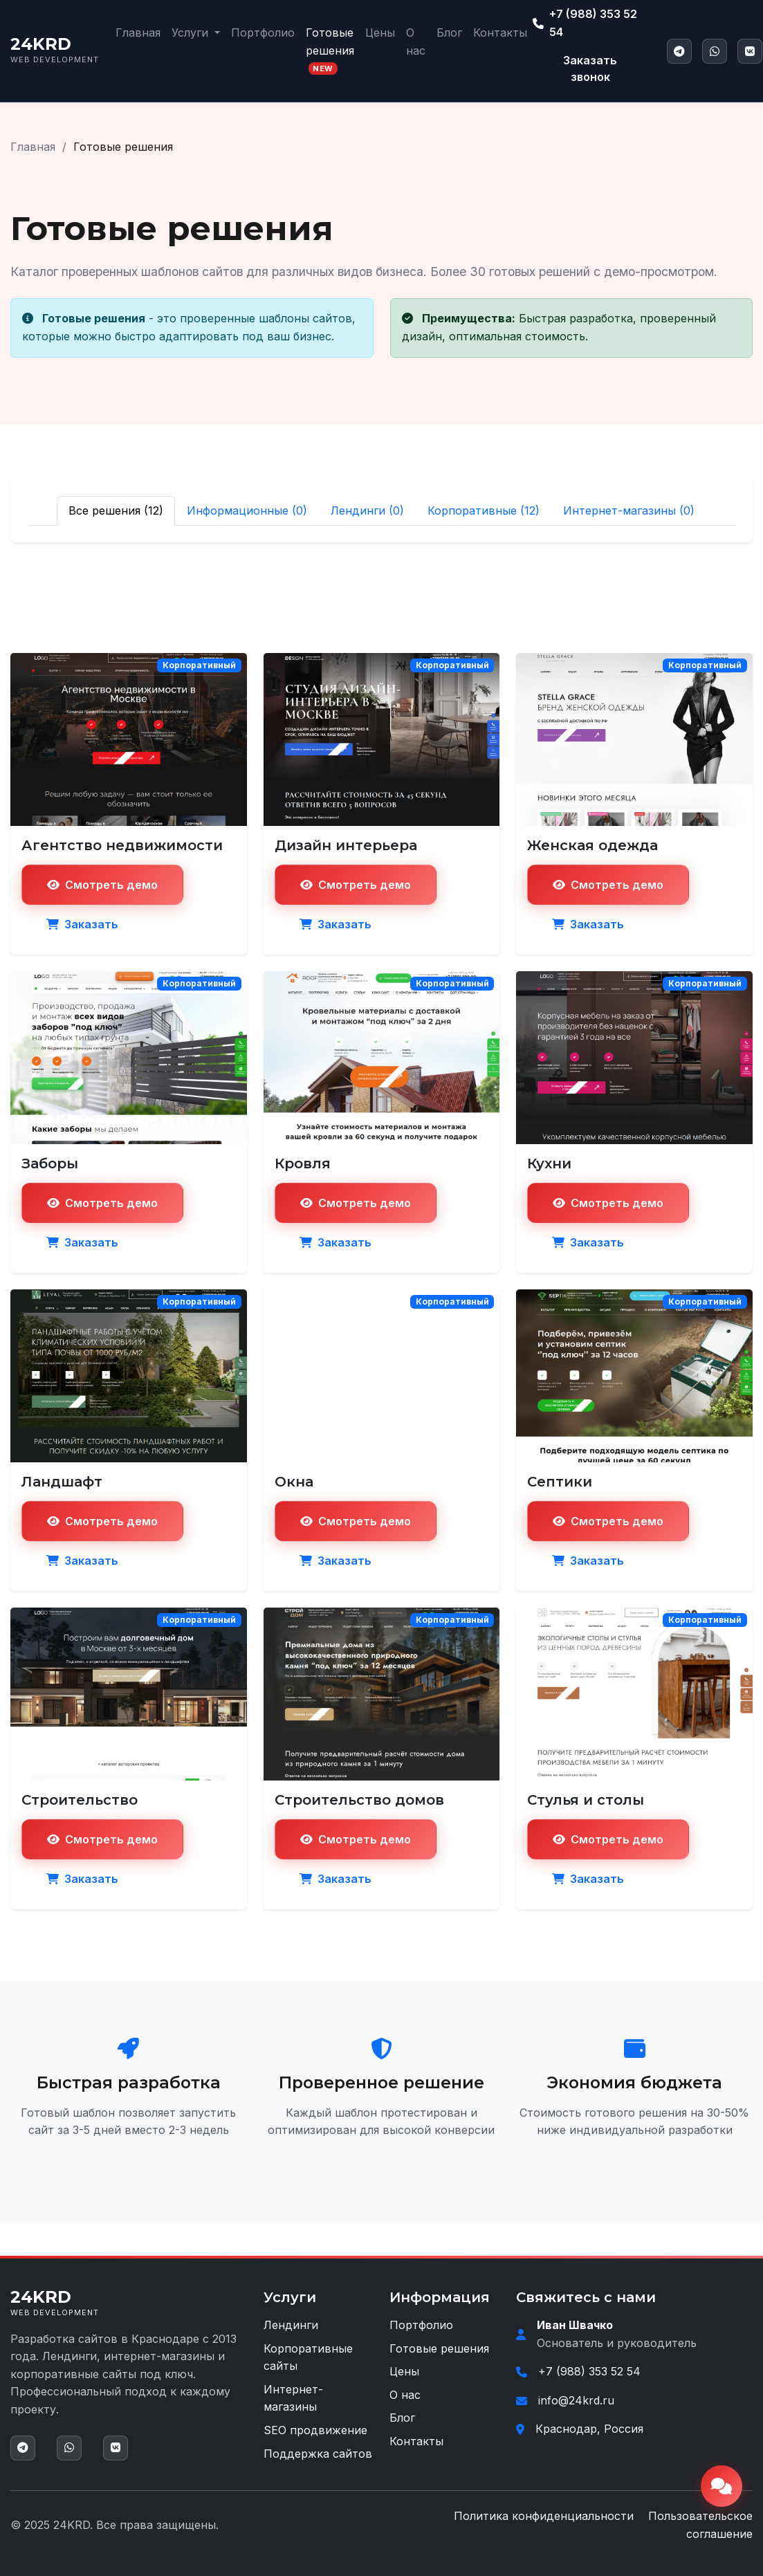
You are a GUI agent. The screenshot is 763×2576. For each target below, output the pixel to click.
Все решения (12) (115, 510)
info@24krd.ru (576, 2400)
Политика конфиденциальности (544, 2516)
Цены (380, 32)
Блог (449, 32)
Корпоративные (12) (484, 510)
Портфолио (263, 32)
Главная (138, 32)
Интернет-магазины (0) (629, 510)
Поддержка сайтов (318, 2453)
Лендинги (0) (367, 510)
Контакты (500, 32)
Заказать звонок (590, 68)
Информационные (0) (247, 510)
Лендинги (291, 2325)
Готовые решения (330, 50)
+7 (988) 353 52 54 (585, 23)
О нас (415, 41)
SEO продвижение (315, 2430)
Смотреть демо (102, 885)
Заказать (82, 924)
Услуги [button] (192, 32)
